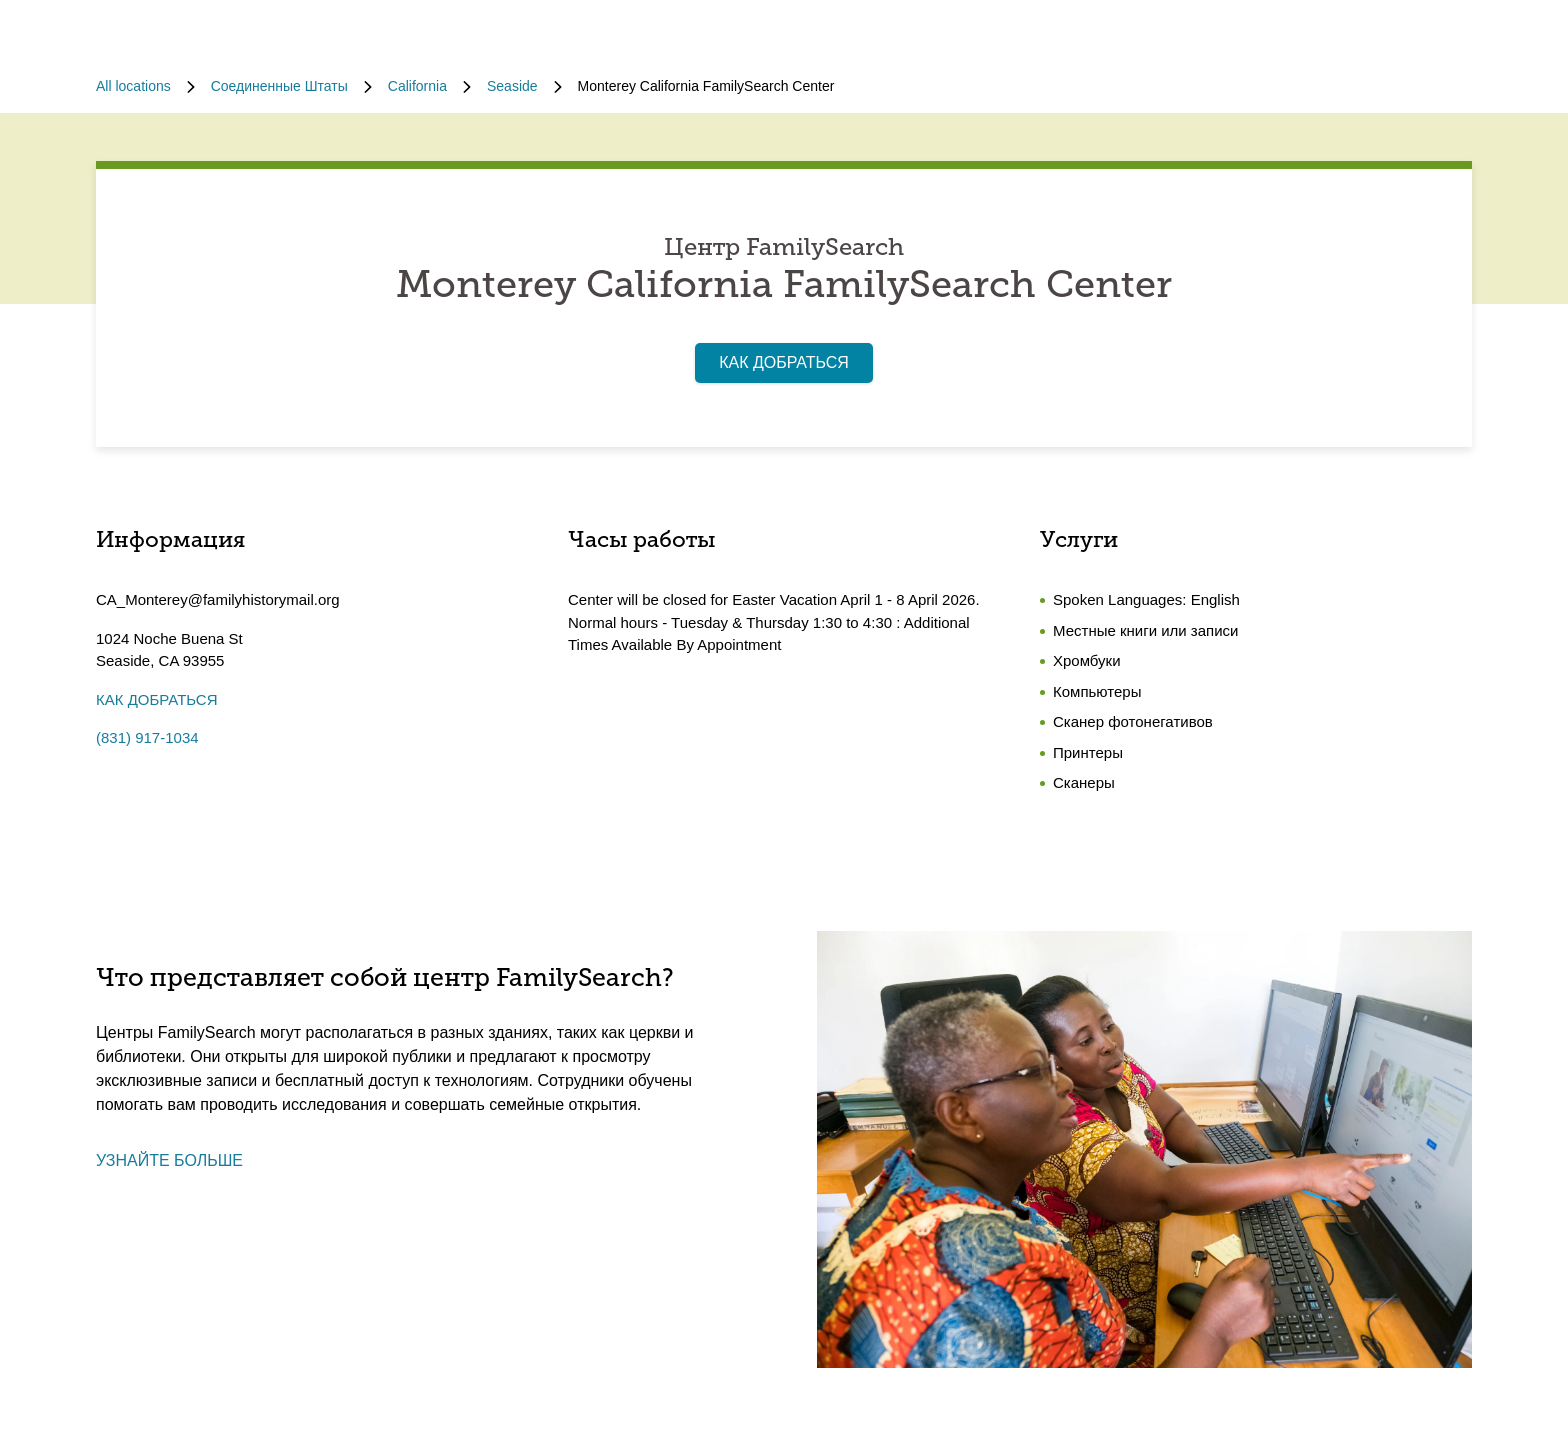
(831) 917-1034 (147, 737)
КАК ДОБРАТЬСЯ (784, 362)
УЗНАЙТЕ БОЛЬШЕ (169, 1160)
